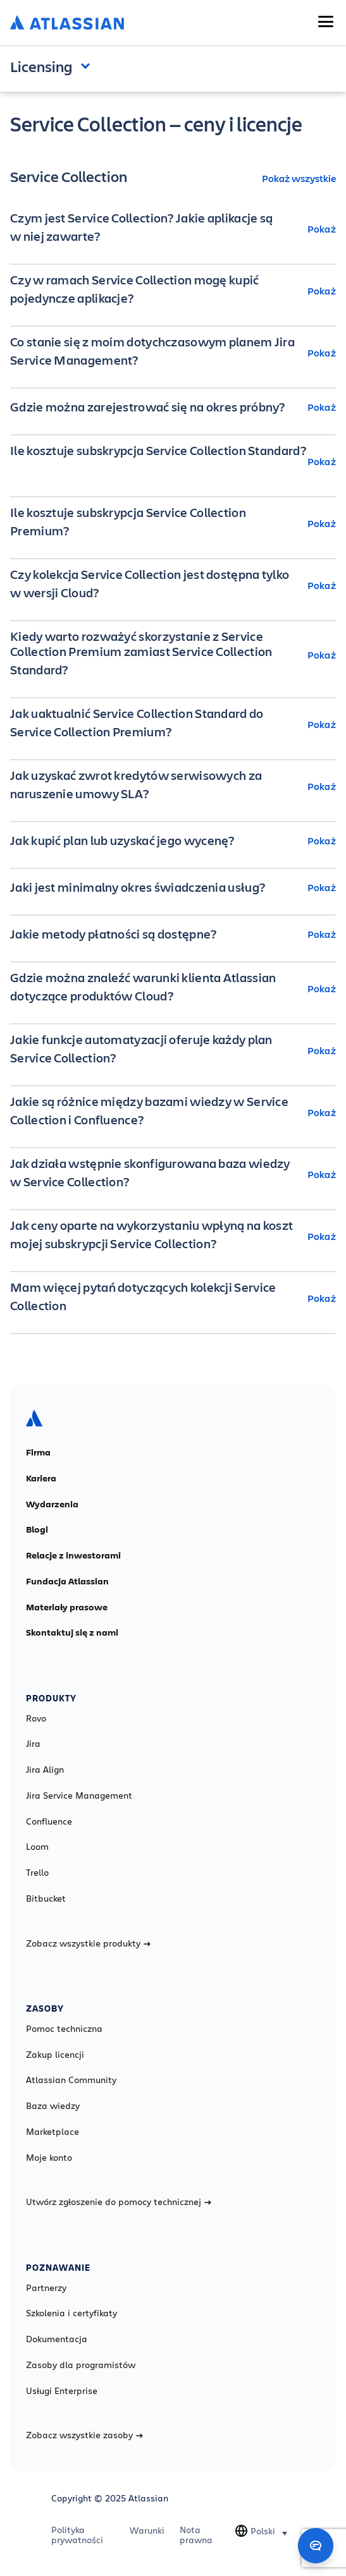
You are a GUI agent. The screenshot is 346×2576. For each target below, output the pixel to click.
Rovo (36, 1718)
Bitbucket (46, 1898)
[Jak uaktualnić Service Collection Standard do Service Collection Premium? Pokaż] (173, 724)
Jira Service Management (79, 1795)
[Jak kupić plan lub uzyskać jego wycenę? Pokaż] (173, 840)
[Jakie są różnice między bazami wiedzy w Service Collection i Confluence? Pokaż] (173, 1112)
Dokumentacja (56, 2339)
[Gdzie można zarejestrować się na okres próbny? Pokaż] (173, 407)
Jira (33, 1744)
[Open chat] (315, 2545)
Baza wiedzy (53, 2106)
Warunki (147, 2530)
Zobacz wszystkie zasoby (84, 2435)
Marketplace (52, 2132)
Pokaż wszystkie (299, 178)
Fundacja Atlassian (67, 1581)
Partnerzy (46, 2288)
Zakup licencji (55, 2055)
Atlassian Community (71, 2080)
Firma (38, 1452)
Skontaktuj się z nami (72, 1632)
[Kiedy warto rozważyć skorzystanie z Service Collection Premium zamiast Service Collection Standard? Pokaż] (173, 654)
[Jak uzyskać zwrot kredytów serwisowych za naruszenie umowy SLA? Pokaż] (173, 786)
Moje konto (49, 2158)
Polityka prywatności (77, 2535)
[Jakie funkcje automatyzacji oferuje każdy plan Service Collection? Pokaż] (173, 1050)
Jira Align (45, 1770)
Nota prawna (196, 2535)
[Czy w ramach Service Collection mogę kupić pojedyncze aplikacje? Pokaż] (173, 291)
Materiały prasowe (67, 1607)
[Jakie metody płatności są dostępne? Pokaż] (173, 934)
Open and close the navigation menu (88, 65)
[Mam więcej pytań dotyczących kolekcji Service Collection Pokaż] (173, 1298)
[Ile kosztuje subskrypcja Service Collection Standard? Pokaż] (173, 461)
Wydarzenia (52, 1504)
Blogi (37, 1529)
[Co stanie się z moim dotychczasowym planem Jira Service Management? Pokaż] (173, 353)
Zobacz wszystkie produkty (88, 1943)
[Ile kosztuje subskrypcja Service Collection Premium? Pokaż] (173, 523)
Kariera (41, 1478)
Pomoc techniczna (64, 2029)
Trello (37, 1873)
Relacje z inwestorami (73, 1555)
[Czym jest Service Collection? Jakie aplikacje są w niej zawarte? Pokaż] (173, 229)
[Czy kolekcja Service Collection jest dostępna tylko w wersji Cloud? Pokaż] (173, 585)
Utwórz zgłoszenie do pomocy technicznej (118, 2202)
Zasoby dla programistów (80, 2365)
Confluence (49, 1821)
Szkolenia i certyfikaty (71, 2313)
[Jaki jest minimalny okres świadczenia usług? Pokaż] (173, 887)
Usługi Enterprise (61, 2391)
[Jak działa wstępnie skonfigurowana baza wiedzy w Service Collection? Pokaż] (173, 1174)
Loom (37, 1847)
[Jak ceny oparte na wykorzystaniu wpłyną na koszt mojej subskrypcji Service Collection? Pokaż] (173, 1236)
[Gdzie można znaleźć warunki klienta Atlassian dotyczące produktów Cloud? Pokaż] (173, 988)
